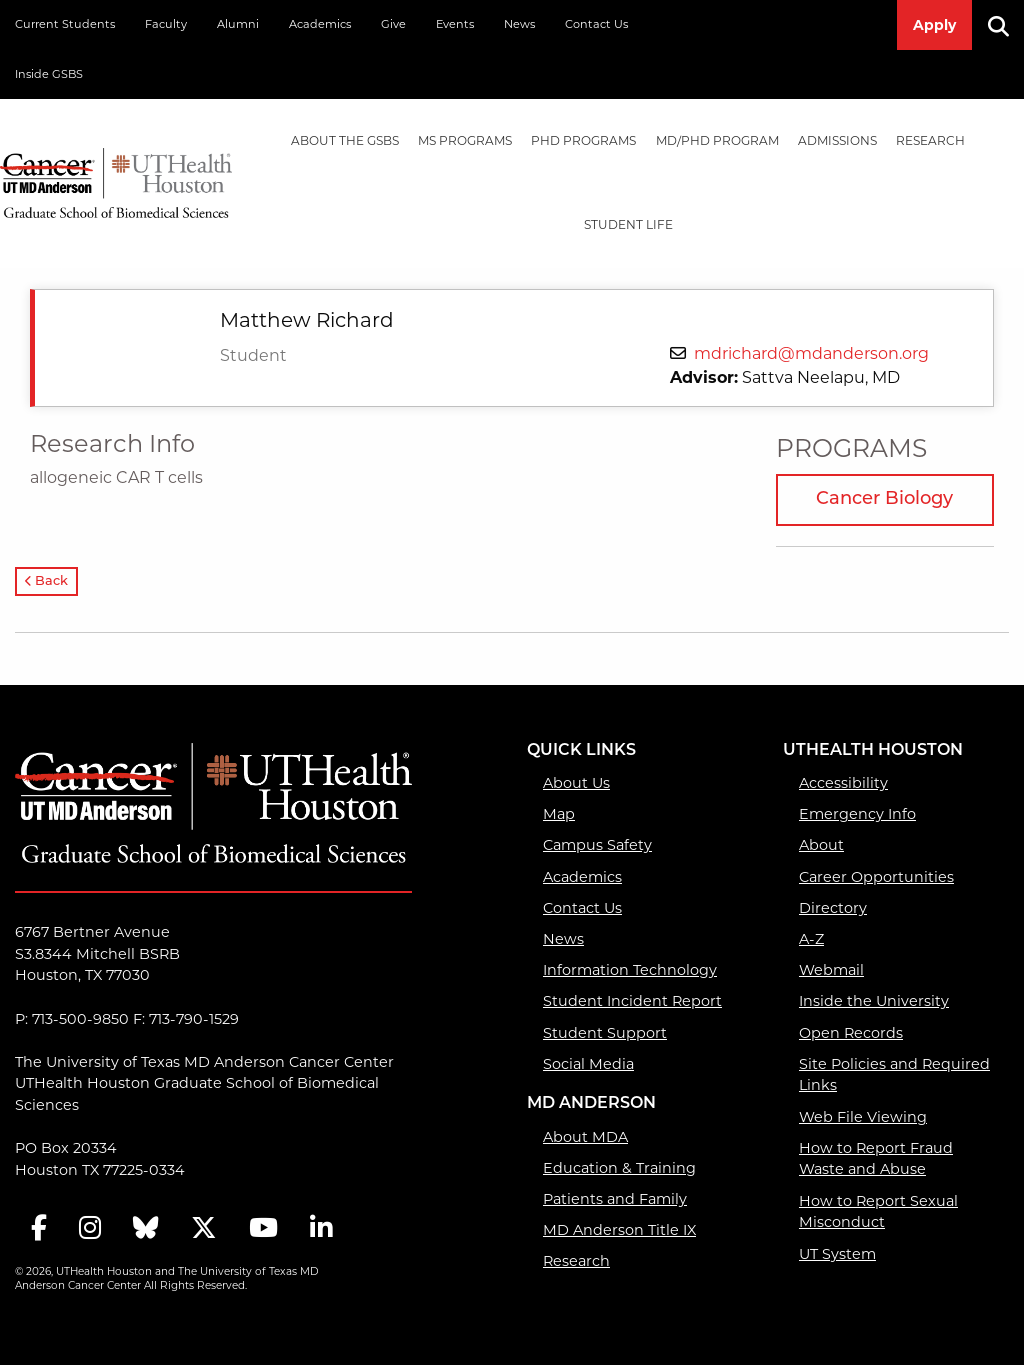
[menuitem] (344, 141)
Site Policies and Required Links (894, 1075)
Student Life (628, 224)
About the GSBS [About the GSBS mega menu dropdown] (345, 140)
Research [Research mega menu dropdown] (930, 140)
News (519, 24)
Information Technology (630, 970)
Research (576, 1261)
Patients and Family (615, 1199)
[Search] (1006, 25)
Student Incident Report (632, 1001)
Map (559, 814)
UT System (837, 1254)
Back (46, 581)
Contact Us (596, 24)
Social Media (588, 1064)
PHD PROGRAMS (583, 140)
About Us (576, 783)
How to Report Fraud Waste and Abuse (876, 1159)
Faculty (166, 24)
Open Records (851, 1033)
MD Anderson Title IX (619, 1230)
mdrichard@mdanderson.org (811, 353)
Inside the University (874, 1001)
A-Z (811, 939)
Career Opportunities (876, 877)
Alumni (238, 24)
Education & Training (619, 1168)
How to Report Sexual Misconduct (878, 1212)
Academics (320, 24)
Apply (934, 25)
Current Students (65, 24)
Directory (833, 908)
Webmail (831, 970)
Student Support (605, 1033)
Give (393, 24)
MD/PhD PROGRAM (717, 140)
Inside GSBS (49, 74)
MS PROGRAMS (465, 140)
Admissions (837, 140)
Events (455, 24)
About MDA (585, 1137)
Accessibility (843, 783)
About (821, 845)
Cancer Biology (884, 499)
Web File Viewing (863, 1117)
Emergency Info (857, 814)
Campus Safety (597, 845)
